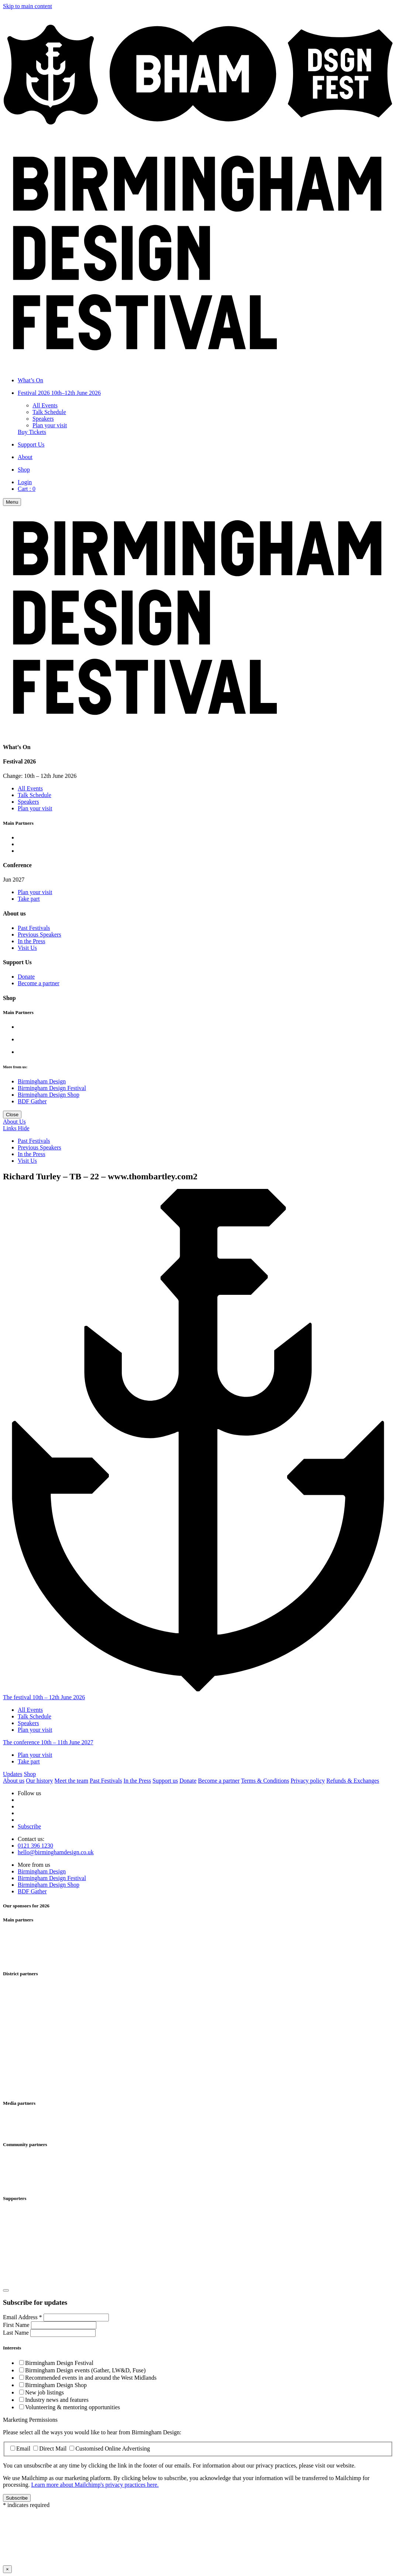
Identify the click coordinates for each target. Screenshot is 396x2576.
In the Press (31, 941)
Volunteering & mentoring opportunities (72, 2407)
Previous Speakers (39, 934)
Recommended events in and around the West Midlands (90, 2378)
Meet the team (72, 1780)
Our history (39, 1780)
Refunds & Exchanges (352, 1780)
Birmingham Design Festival (52, 1088)
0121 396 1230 (35, 1845)
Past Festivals (34, 928)
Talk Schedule (49, 412)
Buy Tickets (32, 432)
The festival (44, 1697)
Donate (26, 976)
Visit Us (27, 948)
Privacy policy (307, 1780)
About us (13, 1780)
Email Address (23, 2317)
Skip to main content (27, 6)
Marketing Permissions (30, 2420)
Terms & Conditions (265, 1780)
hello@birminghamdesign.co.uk (56, 1852)
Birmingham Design (42, 1081)
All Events (45, 405)
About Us (14, 1121)
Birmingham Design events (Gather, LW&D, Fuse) (85, 2370)
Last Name (16, 2333)
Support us (165, 1780)
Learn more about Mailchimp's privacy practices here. (94, 2485)
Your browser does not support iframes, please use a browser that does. (198, 2536)
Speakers (43, 418)
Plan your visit (49, 425)
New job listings (44, 2392)
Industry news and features (57, 2400)
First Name (17, 2325)
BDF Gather (32, 1101)
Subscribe (29, 1826)
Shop (30, 1774)
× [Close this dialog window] (7, 2569)
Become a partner (38, 983)
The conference (48, 1742)
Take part (29, 899)
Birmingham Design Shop (48, 1095)
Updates (12, 1774)
